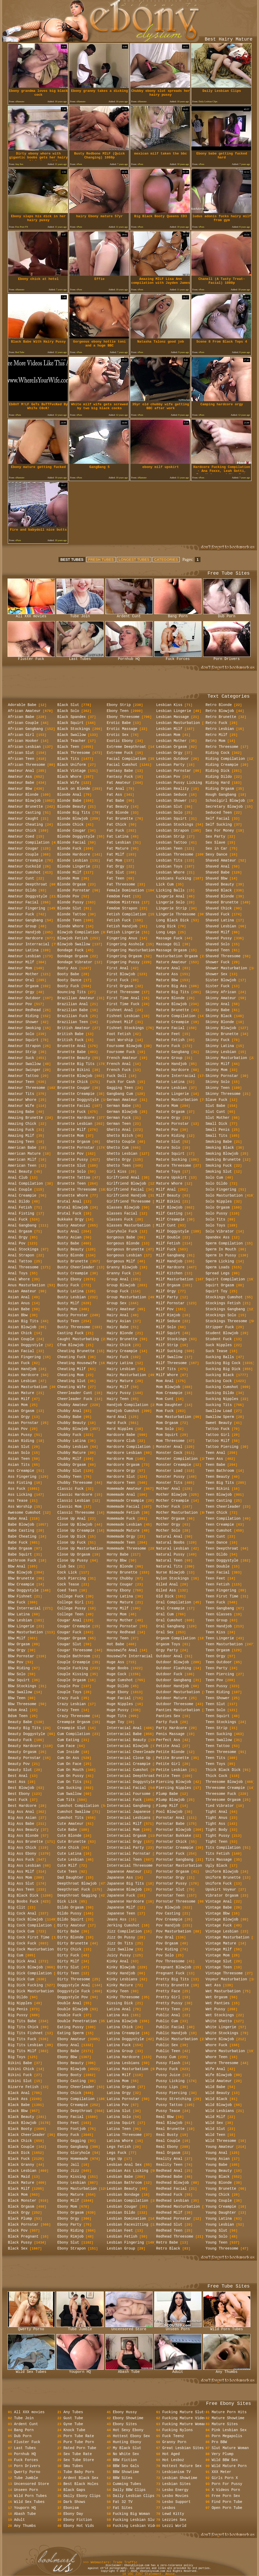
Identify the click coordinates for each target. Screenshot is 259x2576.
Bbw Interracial (24, 1608)
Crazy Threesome (73, 1716)
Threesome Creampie (225, 1788)
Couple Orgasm (71, 1680)
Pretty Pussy (169, 2003)
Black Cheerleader (26, 2135)
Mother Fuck (168, 1507)
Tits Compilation (223, 1848)
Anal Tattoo (20, 1261)
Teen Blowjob (219, 1495)
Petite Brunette (172, 1758)
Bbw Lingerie (21, 1626)
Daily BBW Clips (129, 2490)
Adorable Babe (22, 705)
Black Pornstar (23, 2224)
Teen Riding (218, 1692)
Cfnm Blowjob (70, 1345)
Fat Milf (115, 854)
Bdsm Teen (18, 1716)
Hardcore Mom (120, 1459)
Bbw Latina (19, 1614)
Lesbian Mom (168, 735)
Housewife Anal (122, 1650)
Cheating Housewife (77, 1363)
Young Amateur (220, 2147)
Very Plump (223, 2454)
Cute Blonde (69, 1836)
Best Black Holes (80, 2484)
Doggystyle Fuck (73, 1991)
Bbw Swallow (20, 1692)
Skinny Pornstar (222, 1076)
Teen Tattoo (218, 1746)
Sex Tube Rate (77, 2454)
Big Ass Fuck (21, 1860)
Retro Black (168, 2248)
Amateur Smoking (24, 1028)
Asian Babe (19, 1309)
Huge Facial (119, 1698)
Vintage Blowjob (222, 1919)
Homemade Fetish (123, 1513)
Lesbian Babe (120, 2177)
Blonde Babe (69, 801)
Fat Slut (115, 872)
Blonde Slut (69, 908)
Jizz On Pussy (121, 1937)
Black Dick (19, 2153)
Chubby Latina (71, 1441)
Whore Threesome (222, 2063)
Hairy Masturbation (126, 1375)
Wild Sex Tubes (31, 2370)
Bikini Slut (20, 2081)
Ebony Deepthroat (74, 2111)
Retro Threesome (222, 747)
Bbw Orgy (16, 1650)
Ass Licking (20, 1495)
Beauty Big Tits (24, 1728)
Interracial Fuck (124, 1800)
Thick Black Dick (223, 1770)
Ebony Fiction (77, 2520)
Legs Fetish (119, 2147)
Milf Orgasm (168, 1285)
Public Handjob (171, 2033)
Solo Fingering (221, 1189)
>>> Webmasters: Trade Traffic (110, 2562)
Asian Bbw (18, 1315)
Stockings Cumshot (224, 1297)
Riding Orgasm (220, 789)
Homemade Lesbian (124, 1525)
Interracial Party (125, 1848)
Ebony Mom (67, 2207)
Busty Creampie (72, 1273)
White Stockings (222, 2033)
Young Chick (218, 2195)
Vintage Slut (219, 1961)
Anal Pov (16, 1243)
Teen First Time (222, 1596)
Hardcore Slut (121, 1477)
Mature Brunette (172, 1010)
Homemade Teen (121, 1542)
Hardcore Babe (121, 1435)
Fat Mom (114, 860)
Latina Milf (119, 2075)
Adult (178, 2370)
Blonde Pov (68, 896)
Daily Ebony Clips (82, 2496)
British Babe (70, 1034)
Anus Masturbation (26, 1285)
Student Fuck (219, 1339)
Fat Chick (117, 825)
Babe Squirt (20, 1554)
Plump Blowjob (170, 1800)
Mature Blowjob (171, 1004)
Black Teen (68, 747)
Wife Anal (215, 2069)
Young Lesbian (220, 2224)
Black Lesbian (22, 2171)
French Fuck (119, 1070)
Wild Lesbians (220, 2111)
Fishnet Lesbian (123, 1016)
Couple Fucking (72, 1668)
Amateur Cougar (23, 848)
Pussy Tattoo (169, 2105)
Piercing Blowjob (173, 1782)
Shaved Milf (218, 932)
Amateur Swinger (24, 1070)
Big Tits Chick (23, 2027)
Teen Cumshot (219, 1530)
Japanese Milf (121, 1907)
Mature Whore (169, 1183)
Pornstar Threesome (176, 1901)
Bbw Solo (16, 1674)
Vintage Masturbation (227, 1937)
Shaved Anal (218, 866)
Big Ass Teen (21, 1889)
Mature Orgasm (170, 1112)
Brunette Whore (72, 1195)
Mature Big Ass (171, 986)
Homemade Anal (121, 1495)
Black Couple (21, 2147)
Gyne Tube (73, 2424)
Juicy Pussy (119, 1955)
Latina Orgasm (121, 2087)
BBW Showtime (126, 2472)
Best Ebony (19, 1794)
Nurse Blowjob (170, 1572)
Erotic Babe (119, 723)
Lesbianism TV (176, 2472)
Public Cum (167, 2021)
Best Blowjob (21, 1788)
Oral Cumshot (169, 1620)
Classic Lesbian (73, 1501)
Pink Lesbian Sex (229, 2430)
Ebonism (71, 2508)
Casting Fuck (70, 1333)
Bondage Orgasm (72, 956)
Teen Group (217, 1620)
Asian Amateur (22, 1291)
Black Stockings (73, 729)
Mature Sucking (171, 1160)
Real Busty (167, 2135)
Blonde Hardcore (73, 854)
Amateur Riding (23, 1016)
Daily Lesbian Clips (133, 2496)
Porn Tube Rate (78, 2436)
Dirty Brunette (72, 1943)
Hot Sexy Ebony (128, 2430)
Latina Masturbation (127, 2069)
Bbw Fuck (16, 1602)
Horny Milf (118, 1608)
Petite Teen (168, 1776)
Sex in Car (217, 848)
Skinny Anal (218, 1004)
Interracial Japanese (129, 1812)
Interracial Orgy (124, 1842)
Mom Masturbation (173, 1417)
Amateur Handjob (24, 932)
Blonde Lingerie (73, 866)
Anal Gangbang (22, 1225)
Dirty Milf (68, 1961)
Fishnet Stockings (125, 1028)
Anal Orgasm (20, 1231)
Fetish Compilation (126, 914)
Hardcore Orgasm (123, 1465)
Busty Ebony (69, 1279)
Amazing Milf (21, 1136)
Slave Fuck (217, 1100)
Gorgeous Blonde (123, 1243)
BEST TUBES (71, 559)
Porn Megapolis (227, 2436)
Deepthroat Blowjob (77, 1883)
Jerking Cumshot (123, 1925)
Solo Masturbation (224, 1195)
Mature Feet (168, 1034)
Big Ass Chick (22, 1848)
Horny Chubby (120, 1578)
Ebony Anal (68, 2045)
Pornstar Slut (170, 1889)
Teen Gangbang (220, 1608)
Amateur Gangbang (25, 920)
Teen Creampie (220, 1525)
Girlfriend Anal (123, 1177)
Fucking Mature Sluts (184, 2412)
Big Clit (16, 1907)
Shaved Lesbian (221, 926)
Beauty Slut (20, 1770)
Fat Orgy (115, 866)
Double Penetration (77, 2021)
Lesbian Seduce (171, 795)
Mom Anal (165, 1381)
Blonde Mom (68, 878)
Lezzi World (174, 2526)
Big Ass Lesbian (24, 1866)
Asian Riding (21, 1441)
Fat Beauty (118, 807)
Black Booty (20, 2129)
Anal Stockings (23, 1249)
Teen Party (217, 1668)
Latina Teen (119, 2129)
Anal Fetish (20, 1207)
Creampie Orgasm (73, 1722)
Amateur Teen (21, 1082)
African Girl (21, 735)
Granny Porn (174, 2442)
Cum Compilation (73, 1734)
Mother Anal (168, 1489)
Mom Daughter (169, 1405)
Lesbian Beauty (122, 2189)
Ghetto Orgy (119, 1160)
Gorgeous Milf (121, 1261)
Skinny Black (219, 1016)
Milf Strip (167, 1345)
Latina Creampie (123, 2033)
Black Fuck (19, 2159)
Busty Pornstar (72, 1315)
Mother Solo (168, 1530)
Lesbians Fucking (173, 878)
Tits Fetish (218, 1854)
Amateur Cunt (21, 878)
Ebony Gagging (71, 2141)
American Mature (24, 1154)
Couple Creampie (73, 1662)
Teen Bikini (218, 1489)
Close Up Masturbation (80, 1548)
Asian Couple (21, 1339)
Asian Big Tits (23, 1321)
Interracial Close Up (129, 1758)
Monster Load (169, 1471)
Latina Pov (118, 2105)
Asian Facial (21, 1351)
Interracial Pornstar (129, 1854)
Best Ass (16, 1782)
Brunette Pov (70, 1154)
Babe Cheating (22, 1536)
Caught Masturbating (78, 1339)
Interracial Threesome (130, 1866)
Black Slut (68, 705)
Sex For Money (220, 830)
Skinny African (221, 992)
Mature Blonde (170, 998)
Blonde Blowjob (72, 819)
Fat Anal (115, 789)
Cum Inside (68, 1752)
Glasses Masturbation (129, 1225)
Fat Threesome (121, 884)
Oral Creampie (170, 1608)
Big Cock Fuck (22, 1943)
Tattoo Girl (218, 1435)
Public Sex (167, 2045)
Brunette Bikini (73, 1070)
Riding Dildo (219, 777)
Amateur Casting (24, 813)
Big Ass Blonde (23, 1836)
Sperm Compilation (224, 1243)
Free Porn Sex (226, 2496)
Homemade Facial (123, 1507)
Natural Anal (169, 1536)
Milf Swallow (169, 1357)
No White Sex (126, 2454)
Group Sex (117, 1303)
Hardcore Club (121, 1441)
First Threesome (123, 992)
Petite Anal (168, 1746)
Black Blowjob (22, 2123)
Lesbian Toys (169, 866)
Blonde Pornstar (73, 890)
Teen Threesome (221, 1752)
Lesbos (168, 2508)
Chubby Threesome (74, 1483)
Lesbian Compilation (127, 2201)
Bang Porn (178, 614)
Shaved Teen (218, 950)
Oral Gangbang (170, 1626)
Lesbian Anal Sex (124, 2165)
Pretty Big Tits (172, 1979)
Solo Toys (215, 1225)
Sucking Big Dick (223, 1369)
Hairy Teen (118, 1399)
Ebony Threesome (123, 717)
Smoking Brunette (223, 1160)
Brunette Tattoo (73, 1177)
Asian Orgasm (21, 1411)
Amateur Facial (23, 902)
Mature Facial (170, 1028)
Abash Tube (129, 2370)
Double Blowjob (72, 2009)
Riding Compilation (225, 759)
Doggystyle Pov (72, 1997)
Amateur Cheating (25, 825)
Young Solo (217, 2236)
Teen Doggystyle (222, 1560)
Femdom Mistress (123, 902)
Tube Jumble (80, 2327)
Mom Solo (165, 1429)
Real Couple (168, 2141)
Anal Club (18, 1177)
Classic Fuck (70, 1489)
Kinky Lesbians (122, 1979)
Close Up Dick (71, 1536)
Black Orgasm (21, 2207)
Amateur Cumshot (24, 872)
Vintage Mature (221, 1943)
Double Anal (69, 2003)
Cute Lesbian (70, 1860)
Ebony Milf (68, 2201)
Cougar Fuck (69, 1632)
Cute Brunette (71, 1842)
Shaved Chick (219, 908)
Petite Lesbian (171, 1770)
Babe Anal (18, 1519)
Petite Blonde (170, 1752)
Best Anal (18, 1776)
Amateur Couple (23, 854)
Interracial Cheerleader (132, 1752)
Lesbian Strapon (172, 830)
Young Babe (217, 2165)
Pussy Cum (166, 2057)
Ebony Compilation (76, 2099)
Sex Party (215, 836)
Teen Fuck (215, 1602)
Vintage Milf (219, 1949)
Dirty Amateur (71, 1925)
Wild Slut (215, 2129)
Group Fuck (118, 1291)
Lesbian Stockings (174, 825)
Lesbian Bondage (123, 2195)
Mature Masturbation (177, 1100)
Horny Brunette (122, 1572)
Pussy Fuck (167, 2069)
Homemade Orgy (121, 1536)
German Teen (119, 1124)
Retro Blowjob (220, 711)
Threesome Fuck (221, 1794)
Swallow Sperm (220, 1417)
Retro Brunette (221, 717)
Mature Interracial (176, 1076)
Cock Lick (67, 1572)
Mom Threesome (170, 1441)
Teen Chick (217, 1513)
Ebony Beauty (70, 2063)
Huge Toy (115, 1722)
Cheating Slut (71, 1381)
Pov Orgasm (167, 1943)
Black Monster (22, 2201)
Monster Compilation (177, 1459)
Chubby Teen (69, 1477)
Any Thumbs (226, 2370)
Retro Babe (167, 2242)
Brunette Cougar (73, 1088)
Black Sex (18, 2248)
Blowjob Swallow (73, 944)
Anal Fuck (18, 1219)
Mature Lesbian (171, 1088)
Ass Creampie (21, 1471)
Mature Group (169, 1058)
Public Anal (168, 2015)
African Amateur (24, 711)
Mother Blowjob (171, 1495)
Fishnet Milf (120, 1022)
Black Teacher (71, 741)
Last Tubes (80, 657)
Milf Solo (166, 1327)
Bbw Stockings (22, 1686)
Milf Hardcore (170, 1267)
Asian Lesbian (22, 1381)
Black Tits (68, 759)
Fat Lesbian (119, 842)
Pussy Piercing (171, 2093)
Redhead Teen (169, 2230)
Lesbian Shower (171, 801)
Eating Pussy (70, 2027)
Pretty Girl (168, 1997)
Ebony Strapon (71, 2248)
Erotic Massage (122, 729)
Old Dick (165, 1596)
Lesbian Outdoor (172, 759)
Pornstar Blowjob (173, 1830)
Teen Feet (215, 1578)
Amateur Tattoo (23, 1076)
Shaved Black (219, 890)
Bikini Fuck (20, 2075)
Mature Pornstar (172, 1124)
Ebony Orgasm (70, 2213)
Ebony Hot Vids (78, 2526)
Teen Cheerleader (223, 1507)
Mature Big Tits (172, 992)
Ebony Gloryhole (73, 2153)
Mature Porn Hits (229, 2412)
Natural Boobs (170, 1542)
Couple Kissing (72, 1674)
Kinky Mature (120, 1985)
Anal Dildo (19, 1201)
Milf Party (167, 1297)
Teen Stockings (221, 1722)
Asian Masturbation (27, 1387)
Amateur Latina (23, 950)
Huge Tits (117, 1716)
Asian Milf (19, 1399)
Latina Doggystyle (125, 2039)
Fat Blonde (118, 813)
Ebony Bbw (67, 2057)
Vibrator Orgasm (222, 1895)
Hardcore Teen (121, 1483)
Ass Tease (18, 1501)
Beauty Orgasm (22, 1752)
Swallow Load (219, 1411)
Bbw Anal (16, 1566)
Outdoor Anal (169, 1656)
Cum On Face (69, 1764)
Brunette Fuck (71, 1112)
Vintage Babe (219, 1907)
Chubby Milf (69, 1459)
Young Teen (217, 2242)
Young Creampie (221, 2207)
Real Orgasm (168, 2153)
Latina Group (120, 2051)
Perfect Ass (168, 1740)
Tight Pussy (218, 1836)
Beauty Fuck (20, 1740)
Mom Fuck (165, 1411)
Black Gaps (74, 2490)
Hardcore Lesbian (124, 1453)
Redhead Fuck (169, 2195)
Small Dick (217, 1124)
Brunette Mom (70, 1136)
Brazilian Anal (72, 1004)
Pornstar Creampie (174, 1848)
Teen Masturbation (224, 1644)
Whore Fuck (217, 2045)
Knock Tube (74, 2430)
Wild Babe (215, 2087)
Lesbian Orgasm (171, 747)
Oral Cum (165, 1614)
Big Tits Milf (22, 2051)
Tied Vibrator (220, 1806)
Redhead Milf (169, 2213)
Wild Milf (215, 2117)
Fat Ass (114, 795)
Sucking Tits (219, 1405)
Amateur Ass (20, 777)
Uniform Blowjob (222, 1872)
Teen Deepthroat (222, 1548)
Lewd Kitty (173, 2514)
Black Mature (21, 2183)
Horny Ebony (119, 1590)
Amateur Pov (20, 1004)
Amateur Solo (21, 1034)
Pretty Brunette (172, 1985)
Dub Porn (226, 614)
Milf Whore (167, 1375)
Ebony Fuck (68, 2135)
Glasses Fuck (120, 1219)
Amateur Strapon (24, 1046)
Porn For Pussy (227, 2484)
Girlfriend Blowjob (126, 1183)
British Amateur (73, 1028)
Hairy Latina (120, 1363)
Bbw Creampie (21, 1584)
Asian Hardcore (23, 1375)
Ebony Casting (71, 2081)
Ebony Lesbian (71, 2183)
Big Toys (16, 2057)
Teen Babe (215, 1465)
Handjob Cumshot (123, 1411)
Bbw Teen (16, 1698)
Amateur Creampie (25, 860)
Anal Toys (18, 1273)
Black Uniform (71, 765)
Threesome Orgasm (223, 1800)
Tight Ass (215, 1824)
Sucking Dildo (220, 1393)
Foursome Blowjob (124, 1046)
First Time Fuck (123, 1004)
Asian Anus (19, 1303)
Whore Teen (217, 2057)
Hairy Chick (119, 1345)
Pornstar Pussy (171, 1883)
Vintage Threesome (224, 1973)
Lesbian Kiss (169, 705)
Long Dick (166, 926)
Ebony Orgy (68, 2219)
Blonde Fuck (69, 848)
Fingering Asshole (125, 944)
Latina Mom (118, 2081)
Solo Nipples (219, 1201)
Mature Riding (170, 1136)
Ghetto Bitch (120, 1136)
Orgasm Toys (168, 1644)
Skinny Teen (218, 1088)
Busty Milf (68, 1303)
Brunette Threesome (77, 1189)
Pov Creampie (169, 1919)
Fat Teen (115, 878)
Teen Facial (218, 1572)
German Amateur (122, 1100)
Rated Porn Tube (79, 2448)
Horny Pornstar (122, 1626)
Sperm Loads (218, 1267)
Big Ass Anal (21, 1812)
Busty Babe (68, 1243)
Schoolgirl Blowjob (225, 801)
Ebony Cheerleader (76, 2087)
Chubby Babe (69, 1417)
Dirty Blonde (70, 1937)
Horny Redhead (121, 1632)
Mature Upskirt (171, 1177)
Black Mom (18, 2195)
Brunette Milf (71, 1130)
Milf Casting (169, 1213)
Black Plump (20, 2219)
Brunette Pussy (72, 1160)
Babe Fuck (18, 1542)
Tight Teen (217, 1842)
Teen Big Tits (220, 1483)
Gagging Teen (120, 1088)
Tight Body (217, 1830)
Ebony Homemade (72, 2159)
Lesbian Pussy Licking (179, 783)
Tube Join (80, 614)
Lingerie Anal (170, 896)
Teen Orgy (215, 1656)
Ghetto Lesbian (122, 1154)
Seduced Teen (219, 813)
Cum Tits (66, 1800)
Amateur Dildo (22, 890)
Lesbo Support (176, 2502)
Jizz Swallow (120, 1949)
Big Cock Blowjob (25, 1919)
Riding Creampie (222, 765)
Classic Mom (69, 1507)
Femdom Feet (119, 896)
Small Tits (217, 1136)
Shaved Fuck (218, 914)
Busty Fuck (68, 1285)
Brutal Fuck (69, 1213)
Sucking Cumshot (222, 1387)
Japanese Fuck (121, 1895)
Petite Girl (168, 1764)
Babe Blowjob (21, 1525)
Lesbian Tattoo (171, 842)
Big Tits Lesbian (25, 2045)
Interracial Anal (124, 1728)
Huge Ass (115, 1662)
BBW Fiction (125, 2460)
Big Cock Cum (21, 1931)
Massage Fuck (169, 938)
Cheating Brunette (76, 1351)
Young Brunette (221, 2189)
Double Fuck (69, 2015)
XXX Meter (221, 2472)
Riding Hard (218, 783)
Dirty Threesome (73, 1979)
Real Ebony (167, 2147)
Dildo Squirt (70, 1919)
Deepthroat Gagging (77, 1895)
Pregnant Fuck (170, 1973)
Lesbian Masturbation (178, 723)
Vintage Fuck (219, 1925)
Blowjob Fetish (72, 938)
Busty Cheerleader (76, 1267)
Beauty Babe (20, 1722)
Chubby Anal (69, 1411)
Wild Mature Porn (229, 2466)
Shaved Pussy (219, 938)
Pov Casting (168, 1913)
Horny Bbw (117, 1560)
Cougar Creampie (73, 1626)
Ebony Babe (68, 2051)
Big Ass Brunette (25, 1842)
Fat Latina (118, 836)
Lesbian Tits (169, 860)
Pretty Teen (168, 2009)
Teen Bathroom (220, 1471)
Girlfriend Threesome (129, 1201)
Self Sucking (219, 825)
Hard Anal (117, 1417)
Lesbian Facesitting (127, 2224)
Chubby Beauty (71, 1423)
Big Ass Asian (22, 1818)
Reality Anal (169, 2159)
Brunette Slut (71, 1166)
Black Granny (21, 2165)
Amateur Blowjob (24, 801)
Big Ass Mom (20, 1877)
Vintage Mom (218, 1955)
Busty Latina (70, 1291)
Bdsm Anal (18, 1710)
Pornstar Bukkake (173, 1836)
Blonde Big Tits (73, 813)
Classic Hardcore (74, 1495)
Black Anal (19, 2093)
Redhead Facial (171, 2189)
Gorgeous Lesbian (124, 1255)
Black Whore (69, 777)
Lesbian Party (170, 765)
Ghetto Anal (119, 1130)
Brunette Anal (71, 1046)
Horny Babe (118, 1554)
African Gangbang (25, 729)
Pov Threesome (170, 1961)
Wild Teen (215, 2135)
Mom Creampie (169, 1393)
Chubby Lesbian (72, 1447)
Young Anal (217, 2153)
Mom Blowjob (168, 1387)
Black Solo (68, 711)
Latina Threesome (124, 2135)
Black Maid (19, 2177)
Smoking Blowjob (222, 1154)
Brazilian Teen (72, 1022)
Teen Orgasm (218, 1650)
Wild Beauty (218, 2093)
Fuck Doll (117, 1076)
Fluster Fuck (31, 657)
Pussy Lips (167, 2087)
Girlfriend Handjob (126, 1195)
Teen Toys (215, 1764)
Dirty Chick (69, 1949)
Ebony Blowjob (71, 2069)
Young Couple (219, 2201)
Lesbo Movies (175, 2496)
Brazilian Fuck (72, 1016)
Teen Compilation (223, 1519)
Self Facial (218, 819)
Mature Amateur (171, 962)
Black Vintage (71, 771)
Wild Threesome (221, 2141)
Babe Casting (21, 1530)
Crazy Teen (68, 1710)
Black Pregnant (23, 2236)
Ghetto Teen (119, 1166)
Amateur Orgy (21, 992)
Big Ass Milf (21, 1872)
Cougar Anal (69, 1620)
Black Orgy (19, 2213)
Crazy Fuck (68, 1698)
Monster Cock (169, 1453)
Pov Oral (165, 1937)
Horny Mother (120, 1620)
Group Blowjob (121, 1285)
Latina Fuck (119, 2045)
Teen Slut (215, 1704)
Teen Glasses (219, 1614)
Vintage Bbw (218, 1913)
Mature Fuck (168, 1046)
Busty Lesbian (71, 1297)
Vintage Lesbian (222, 1931)
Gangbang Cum (120, 1094)
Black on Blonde (73, 789)
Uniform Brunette (223, 1877)
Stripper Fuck (220, 1327)
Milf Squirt (168, 1333)
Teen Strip (217, 1728)
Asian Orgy (19, 1417)
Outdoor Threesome (174, 1704)
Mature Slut (168, 1142)
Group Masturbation (126, 1297)
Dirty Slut (68, 1967)
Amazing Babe (21, 1112)
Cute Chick (68, 1848)
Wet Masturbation (223, 1991)
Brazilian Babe (72, 1010)
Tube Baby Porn (78, 2472)
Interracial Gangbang (129, 1806)
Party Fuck (167, 1722)
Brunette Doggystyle (78, 1100)
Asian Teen (19, 1459)
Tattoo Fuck (218, 1429)
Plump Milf (167, 1806)
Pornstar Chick (171, 1842)
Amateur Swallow (24, 1064)
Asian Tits (19, 1465)
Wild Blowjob (219, 2105)
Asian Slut (19, 1447)
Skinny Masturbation (226, 1058)
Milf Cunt (166, 1225)
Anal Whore (19, 1279)
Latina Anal (119, 2009)
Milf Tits (166, 1369)
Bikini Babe (20, 2063)
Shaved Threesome (223, 956)
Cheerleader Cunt (74, 1393)
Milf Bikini (168, 1201)
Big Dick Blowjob (25, 1967)
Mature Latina (170, 1082)
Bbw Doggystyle (23, 1590)
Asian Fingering (24, 1357)
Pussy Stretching (173, 2099)
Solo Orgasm (218, 1207)
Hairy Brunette (122, 1339)
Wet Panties (218, 2003)
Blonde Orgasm (71, 884)
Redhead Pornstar (173, 2219)
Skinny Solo (218, 1082)
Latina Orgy (119, 2093)
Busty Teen (68, 1321)
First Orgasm (120, 986)
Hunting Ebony (127, 2442)
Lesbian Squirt (171, 819)
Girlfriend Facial (125, 1189)
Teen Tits (215, 1758)
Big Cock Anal (22, 1913)
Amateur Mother (23, 974)
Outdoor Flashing (173, 1668)
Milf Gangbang (170, 1255)
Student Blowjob (222, 1333)
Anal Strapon (21, 1255)
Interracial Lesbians (129, 1818)
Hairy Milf (118, 1387)
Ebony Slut (68, 2242)
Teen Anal (215, 1453)
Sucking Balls (220, 1357)
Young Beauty (219, 2171)
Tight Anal (217, 1812)
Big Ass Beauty (23, 1830)
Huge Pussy (118, 1710)
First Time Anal (123, 998)
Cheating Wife (71, 1387)
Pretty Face (168, 1991)
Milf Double (168, 1237)
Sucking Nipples (222, 1399)
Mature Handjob (171, 1064)
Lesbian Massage (172, 717)
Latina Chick (120, 2027)
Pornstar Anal (170, 1818)
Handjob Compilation (127, 1405)
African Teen (21, 759)
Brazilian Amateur (76, 998)
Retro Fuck (217, 723)
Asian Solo (19, 1453)
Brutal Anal (69, 1201)
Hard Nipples (120, 1429)
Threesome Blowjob (224, 1782)
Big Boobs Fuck (23, 1901)
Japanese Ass (120, 1877)
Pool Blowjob (169, 1812)
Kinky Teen (118, 1991)
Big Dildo (18, 1997)
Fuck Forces (178, 657)
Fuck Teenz (173, 2436)
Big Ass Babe (21, 1824)
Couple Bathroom (73, 1656)
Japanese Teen (121, 1913)
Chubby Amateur (72, 1405)
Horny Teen (118, 1638)
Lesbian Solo (169, 813)
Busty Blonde (70, 1255)
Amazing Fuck (21, 1130)
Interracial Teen (124, 1860)
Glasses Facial (122, 1213)
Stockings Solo (221, 1315)
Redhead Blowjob (172, 2183)
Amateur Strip (22, 1052)
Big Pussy (18, 2015)
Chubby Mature (71, 1453)
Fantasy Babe (120, 771)
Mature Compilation (176, 1016)
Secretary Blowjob (224, 807)
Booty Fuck (68, 986)
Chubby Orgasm (71, 1465)
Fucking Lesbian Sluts (136, 2520)
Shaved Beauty (220, 884)
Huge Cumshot (120, 1680)
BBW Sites (123, 2478)
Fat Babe (115, 801)
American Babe (22, 1148)
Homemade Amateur (124, 1489)
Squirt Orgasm (220, 1285)
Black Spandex (71, 717)
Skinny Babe (218, 1010)
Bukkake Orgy (70, 1219)
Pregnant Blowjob (173, 1967)
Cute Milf (67, 1866)
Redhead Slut (169, 2224)
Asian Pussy (20, 1435)
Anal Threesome (23, 1267)
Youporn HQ (80, 2370)
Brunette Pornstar (76, 1148)
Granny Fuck (119, 1273)
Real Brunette (170, 2129)
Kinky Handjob (121, 1973)
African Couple (23, 723)
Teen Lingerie (220, 1638)
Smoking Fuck (219, 1166)
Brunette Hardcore (76, 1118)
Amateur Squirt (23, 1040)
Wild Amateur (219, 2081)
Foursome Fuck (121, 1052)
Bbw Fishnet (20, 1596)
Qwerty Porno (31, 2327)
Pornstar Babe (170, 1824)
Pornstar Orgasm (172, 1872)
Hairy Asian (119, 1321)
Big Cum (15, 1955)
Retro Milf (217, 735)
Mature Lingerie (172, 1094)
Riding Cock (218, 753)
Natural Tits (169, 1566)
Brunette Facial (73, 1106)
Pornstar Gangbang (174, 1860)
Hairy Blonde (120, 1333)
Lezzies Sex (174, 2520)
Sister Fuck (218, 986)
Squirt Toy (217, 1291)
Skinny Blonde (220, 1022)
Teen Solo (215, 1710)
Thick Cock (217, 1776)
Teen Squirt (218, 1716)
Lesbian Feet (120, 2230)
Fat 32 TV (123, 2502)
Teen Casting (219, 1501)
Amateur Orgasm (23, 986)
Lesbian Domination (126, 2219)
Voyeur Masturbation (226, 1979)
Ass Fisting (20, 1483)
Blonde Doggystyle (76, 836)
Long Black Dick (172, 920)
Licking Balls (170, 890)
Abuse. (171, 2574)
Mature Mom (167, 1106)
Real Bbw (165, 2117)
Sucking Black (220, 1375)
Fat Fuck (115, 830)
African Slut (21, 753)
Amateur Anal (21, 771)
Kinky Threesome (123, 1997)
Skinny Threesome (223, 1094)
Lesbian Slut (169, 807)
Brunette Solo (71, 1172)
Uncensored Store (129, 2327)
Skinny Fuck (218, 1040)
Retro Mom (215, 741)
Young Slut (217, 2230)
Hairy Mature (120, 1381)
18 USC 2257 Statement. (143, 2574)
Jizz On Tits (120, 1943)
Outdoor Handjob (172, 1686)
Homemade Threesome (126, 1548)
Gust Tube (73, 2418)
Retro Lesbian (220, 729)
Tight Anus (217, 1818)
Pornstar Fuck (170, 1854)
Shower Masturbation (226, 968)
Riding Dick (218, 771)
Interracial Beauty (126, 1740)
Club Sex (66, 1566)
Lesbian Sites (176, 2484)
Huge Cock (117, 1674)
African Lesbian (24, 747)
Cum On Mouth (70, 1770)
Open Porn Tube (227, 2508)
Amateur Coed (21, 836)
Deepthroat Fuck (73, 1889)
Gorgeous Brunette (125, 1249)
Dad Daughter (70, 1877)
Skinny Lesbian (221, 1052)
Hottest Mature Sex (182, 2466)
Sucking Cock (219, 1381)
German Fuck (119, 1118)
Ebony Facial (70, 2117)
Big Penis (18, 2009)
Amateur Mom (20, 968)
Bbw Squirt (19, 1680)
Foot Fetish (119, 1034)
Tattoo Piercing (222, 1447)
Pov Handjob (168, 1925)
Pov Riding (167, 1949)
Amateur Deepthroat (27, 884)
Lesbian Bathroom (124, 2183)
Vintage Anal (219, 1901)
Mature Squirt (170, 1154)
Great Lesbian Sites (183, 2448)
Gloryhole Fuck (122, 1231)
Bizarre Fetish (23, 2087)
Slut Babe (215, 1106)
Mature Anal (168, 968)
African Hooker (23, 741)
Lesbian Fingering (125, 2242)
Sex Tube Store (78, 2460)
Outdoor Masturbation (178, 1692)
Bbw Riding (19, 1668)
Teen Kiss (215, 1632)
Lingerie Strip (171, 908)
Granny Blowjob (122, 1267)
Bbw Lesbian (20, 1620)
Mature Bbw (167, 980)
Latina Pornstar (123, 2099)
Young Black (218, 2177)
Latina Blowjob (122, 2021)
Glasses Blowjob (123, 1207)
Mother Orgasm (170, 1519)
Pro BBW (219, 2442)
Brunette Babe (71, 1052)
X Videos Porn (226, 2490)
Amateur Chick (22, 830)
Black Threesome (73, 753)
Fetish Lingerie (123, 932)
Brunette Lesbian (74, 1124)
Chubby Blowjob (72, 1429)
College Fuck (70, 1596)
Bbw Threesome (22, 1704)
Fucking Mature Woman (184, 2424)
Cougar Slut (69, 1644)
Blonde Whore (70, 926)
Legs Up (114, 2159)
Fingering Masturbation (131, 950)
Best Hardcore (22, 1806)
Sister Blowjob (221, 980)
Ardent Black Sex (80, 2478)
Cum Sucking (69, 1788)
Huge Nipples (120, 1704)
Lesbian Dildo (121, 2213)
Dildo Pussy (69, 1913)
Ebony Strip (119, 705)
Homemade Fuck (121, 1519)
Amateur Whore (22, 1100)
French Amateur (122, 1058)
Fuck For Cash (121, 1082)
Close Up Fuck (71, 1542)
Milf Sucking (169, 1351)
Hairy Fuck (118, 1357)
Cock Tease (68, 1584)
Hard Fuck (117, 1423)
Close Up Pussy (72, 1560)
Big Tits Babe (22, 2021)
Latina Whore (120, 2141)
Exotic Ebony (120, 741)
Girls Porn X (225, 2478)
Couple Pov (68, 1686)
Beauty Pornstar (24, 1758)
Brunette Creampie (76, 1094)
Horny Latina (120, 1596)
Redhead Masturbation (178, 2207)
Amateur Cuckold (24, 866)
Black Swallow (71, 735)
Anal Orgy (18, 1237)
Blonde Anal (69, 795)
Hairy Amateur (121, 1309)
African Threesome (26, 765)
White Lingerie (221, 2027)
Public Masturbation (177, 2039)
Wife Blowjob (219, 2075)
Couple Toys (69, 1692)
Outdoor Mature (171, 1698)
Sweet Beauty (219, 1423)
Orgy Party (167, 1650)
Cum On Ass (68, 1758)
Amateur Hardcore (25, 938)
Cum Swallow (69, 1794)
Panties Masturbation (178, 1710)
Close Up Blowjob (74, 1525)
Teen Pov (214, 1680)
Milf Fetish (168, 1243)
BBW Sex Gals (126, 2466)
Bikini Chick (21, 2069)
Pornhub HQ (129, 657)
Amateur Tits (21, 1094)
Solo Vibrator (220, 1231)
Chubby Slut (69, 1471)
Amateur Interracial (29, 944)
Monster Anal (169, 1447)
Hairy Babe (118, 1327)
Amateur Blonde (23, 795)
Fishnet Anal (120, 1010)
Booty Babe (68, 974)
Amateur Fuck (21, 914)
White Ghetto (219, 2021)
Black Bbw (18, 2111)
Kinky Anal (118, 1961)
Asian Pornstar (23, 1423)
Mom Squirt (167, 1435)
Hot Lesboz (173, 2460)
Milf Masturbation (174, 1279)
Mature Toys (168, 1172)
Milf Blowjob (169, 1207)
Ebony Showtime (128, 2418)
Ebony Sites (125, 2424)
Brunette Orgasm (73, 1142)
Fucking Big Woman (131, 2514)
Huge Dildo (118, 1686)
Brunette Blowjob (74, 1076)
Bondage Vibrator (74, 962)
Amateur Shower (23, 1022)
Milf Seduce (168, 1321)
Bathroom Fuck (22, 1560)
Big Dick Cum (21, 1979)
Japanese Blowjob (124, 1889)
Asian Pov (18, 1429)
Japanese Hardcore (125, 1901)
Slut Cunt (215, 1112)
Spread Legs (218, 1273)
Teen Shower (218, 1698)
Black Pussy (20, 2242)
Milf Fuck (166, 1249)
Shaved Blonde (220, 896)
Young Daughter (221, 2213)
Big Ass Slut (21, 1883)
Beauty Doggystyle (26, 1734)
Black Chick (20, 2141)
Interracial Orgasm (126, 1836)
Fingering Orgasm (124, 956)
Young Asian (218, 2159)
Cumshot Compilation (78, 1806)
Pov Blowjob (168, 1907)
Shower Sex (217, 974)
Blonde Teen (69, 920)
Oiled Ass (166, 1590)
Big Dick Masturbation (31, 1991)
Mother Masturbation (177, 1513)
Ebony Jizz (68, 2171)
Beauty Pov (19, 1764)
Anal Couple (20, 1189)
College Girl (70, 1602)
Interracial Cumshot (127, 1770)
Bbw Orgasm (19, 1644)
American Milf (22, 1160)
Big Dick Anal (22, 1961)
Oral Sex (165, 1632)
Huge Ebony (118, 1692)
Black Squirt (70, 723)
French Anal (119, 1064)
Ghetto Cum (118, 1148)
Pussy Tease (168, 2111)
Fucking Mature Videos (185, 2418)
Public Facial (170, 2027)
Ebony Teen (118, 711)
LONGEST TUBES (134, 559)
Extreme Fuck (120, 753)
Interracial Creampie (129, 1764)
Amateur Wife (21, 1106)
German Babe (119, 1106)
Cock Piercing (71, 1578)
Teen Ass (214, 1459)
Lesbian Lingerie (173, 711)
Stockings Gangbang (225, 1309)
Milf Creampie (170, 1219)
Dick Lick (67, 1901)
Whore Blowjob (220, 2039)
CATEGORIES (166, 559)
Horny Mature (120, 1602)
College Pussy (71, 1608)
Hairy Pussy (119, 1393)
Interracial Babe (124, 1734)
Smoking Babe (219, 1142)
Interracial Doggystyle (131, 1782)
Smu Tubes (73, 2466)
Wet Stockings (220, 2015)
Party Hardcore (171, 1728)
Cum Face (66, 1746)
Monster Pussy (170, 1477)
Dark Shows (74, 2502)
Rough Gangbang (221, 795)
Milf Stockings (171, 1339)
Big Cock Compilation (30, 1925)
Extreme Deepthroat (126, 747)
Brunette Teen (71, 1183)
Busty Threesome (73, 1327)
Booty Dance (69, 980)
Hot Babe (115, 1644)
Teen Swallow (219, 1740)
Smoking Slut (219, 1172)
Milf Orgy (166, 1291)
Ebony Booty (69, 2075)
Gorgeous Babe (121, 1237)
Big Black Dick (23, 1895)
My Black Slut (127, 2448)
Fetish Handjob (122, 926)
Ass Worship (20, 1507)
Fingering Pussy (123, 962)
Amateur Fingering (26, 908)
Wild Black (217, 2099)
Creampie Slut (71, 1728)
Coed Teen (67, 1590)
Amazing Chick (22, 1124)
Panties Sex (168, 1716)
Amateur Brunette (25, 807)
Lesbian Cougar (122, 2207)
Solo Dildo (217, 1183)
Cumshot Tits (70, 1818)
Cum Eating (68, 1740)
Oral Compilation (173, 1602)
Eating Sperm (70, 2033)
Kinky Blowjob (121, 1967)
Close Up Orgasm (73, 1554)
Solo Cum (214, 1177)
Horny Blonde (120, 1566)
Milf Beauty (168, 1195)
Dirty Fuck (68, 1955)
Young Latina (219, 2219)
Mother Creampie (172, 1501)
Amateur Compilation (29, 842)
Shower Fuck (218, 962)
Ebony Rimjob (70, 2236)
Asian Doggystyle (25, 1345)
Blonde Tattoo (71, 914)
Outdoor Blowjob (172, 1662)
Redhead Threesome (174, 2236)
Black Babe (19, 2105)
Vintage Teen (219, 1967)
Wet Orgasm (217, 1997)
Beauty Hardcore (24, 1746)
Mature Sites (225, 2424)
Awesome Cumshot (24, 1513)
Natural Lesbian (172, 1548)
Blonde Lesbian (72, 860)
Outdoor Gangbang (173, 1680)
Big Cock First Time (29, 1937)
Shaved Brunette (222, 902)
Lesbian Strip (170, 836)
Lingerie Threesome (176, 914)
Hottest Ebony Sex (131, 2436)
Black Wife (68, 783)
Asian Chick (20, 1333)
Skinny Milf (218, 1064)
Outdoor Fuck (169, 1674)
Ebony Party (69, 2224)
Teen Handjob (219, 1626)
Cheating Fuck (71, 1357)
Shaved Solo (218, 944)
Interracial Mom (123, 1830)
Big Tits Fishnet (25, 2033)
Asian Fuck (19, 1363)
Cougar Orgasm (71, 1638)
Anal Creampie (22, 1195)
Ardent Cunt (129, 614)
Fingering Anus (122, 938)
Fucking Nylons (177, 2430)
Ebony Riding (70, 2230)
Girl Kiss (117, 1172)
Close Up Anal (71, 1519)
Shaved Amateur (221, 860)
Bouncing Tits (71, 992)
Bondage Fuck (70, 950)
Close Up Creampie (76, 1530)
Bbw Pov (15, 1662)
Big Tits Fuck (22, 2039)
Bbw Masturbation (25, 1632)
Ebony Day (73, 2514)
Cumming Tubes (127, 2484)
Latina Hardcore (123, 2057)
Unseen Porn (178, 2327)
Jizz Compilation (124, 1931)
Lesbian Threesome (174, 854)
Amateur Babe (21, 783)
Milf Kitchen (169, 1273)
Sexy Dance (217, 854)
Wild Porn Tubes (226, 2327)
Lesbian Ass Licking (127, 2171)
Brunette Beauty (73, 1058)
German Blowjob (122, 1112)
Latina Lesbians (123, 2063)
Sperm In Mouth (221, 1249)
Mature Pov (167, 1130)
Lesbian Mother (171, 741)
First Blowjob (121, 974)
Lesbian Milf (169, 729)
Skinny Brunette (222, 1034)
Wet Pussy (215, 2009)
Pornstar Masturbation (179, 1866)
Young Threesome (222, 2248)
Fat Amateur (119, 783)
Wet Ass (213, 1985)
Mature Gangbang (172, 1052)
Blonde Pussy (70, 902)
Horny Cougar (120, 1584)
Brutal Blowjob (72, 1207)
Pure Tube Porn (78, 2442)
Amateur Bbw (20, 789)
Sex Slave (215, 842)
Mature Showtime (228, 2418)
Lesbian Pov (168, 777)
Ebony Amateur (71, 2039)
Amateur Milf (21, 962)
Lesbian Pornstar (173, 771)
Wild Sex (214, 2123)
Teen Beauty (218, 1477)
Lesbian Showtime (179, 2478)
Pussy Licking (170, 2081)
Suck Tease (217, 1351)
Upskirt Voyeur (221, 1889)
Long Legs (166, 932)
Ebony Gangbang (72, 2147)
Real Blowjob (169, 2123)
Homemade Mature (123, 1530)
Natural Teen (169, 1560)
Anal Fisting (21, 1213)
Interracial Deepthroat (131, 1776)
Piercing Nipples (173, 1788)
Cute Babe (67, 1830)
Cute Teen (67, 1872)
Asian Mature (21, 1393)
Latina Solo (119, 2117)
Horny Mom (117, 1614)
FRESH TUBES (101, 559)
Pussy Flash (168, 2063)
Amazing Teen (21, 1142)
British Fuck (70, 1040)
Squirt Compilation (225, 1279)
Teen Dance (217, 1542)
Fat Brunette (120, 819)
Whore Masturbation (225, 2051)
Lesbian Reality (172, 789)
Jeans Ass (117, 1919)
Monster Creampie (173, 1465)
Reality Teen (169, 2165)
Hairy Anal (118, 1315)
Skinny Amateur (221, 998)
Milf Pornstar (170, 1303)
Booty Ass (67, 968)
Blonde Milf (69, 872)
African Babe (21, 717)
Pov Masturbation (173, 1931)
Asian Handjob (22, 1369)
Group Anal (118, 1279)
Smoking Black (220, 1148)
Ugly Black (217, 1866)
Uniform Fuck (219, 1883)
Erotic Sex (118, 735)
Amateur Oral (21, 980)
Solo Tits (215, 1219)
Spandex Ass (218, 1237)
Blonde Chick (70, 825)
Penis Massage (170, 1734)
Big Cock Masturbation (31, 1949)
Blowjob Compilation (78, 932)
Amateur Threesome (26, 1088)
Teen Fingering (221, 1590)
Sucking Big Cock (223, 1363)
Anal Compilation (25, 1183)
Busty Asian (69, 1237)
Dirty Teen (68, 1973)
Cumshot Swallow (73, 1812)
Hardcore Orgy (121, 1471)
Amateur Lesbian (24, 956)
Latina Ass (118, 2015)
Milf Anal (166, 1189)
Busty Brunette (72, 1261)
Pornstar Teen (170, 1895)
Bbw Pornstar (21, 1656)
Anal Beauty (20, 1172)
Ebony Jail (68, 2165)
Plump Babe (167, 1794)
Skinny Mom (217, 1070)
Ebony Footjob (71, 2129)
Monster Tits (169, 1483)
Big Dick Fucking (25, 1985)
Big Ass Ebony (22, 1854)
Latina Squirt (121, 2123)
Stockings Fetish (223, 1303)
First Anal (118, 968)
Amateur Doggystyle (27, 896)
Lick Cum (165, 884)
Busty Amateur (71, 1225)
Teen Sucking (219, 1734)
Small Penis (218, 1130)
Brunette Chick (72, 1082)
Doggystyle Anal (73, 1985)
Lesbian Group (121, 2248)
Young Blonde (219, 2183)
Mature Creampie (172, 1022)
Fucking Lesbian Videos (137, 2526)
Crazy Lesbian (71, 1704)
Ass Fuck (16, 1489)
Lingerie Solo (170, 902)
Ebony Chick (69, 2093)
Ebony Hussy (125, 2412)
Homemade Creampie (125, 1501)
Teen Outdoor (219, 1662)
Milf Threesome (171, 1363)
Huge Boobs (118, 1668)
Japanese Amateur (124, 1872)
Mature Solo (168, 1148)
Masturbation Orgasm (177, 956)
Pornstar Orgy (170, 1877)
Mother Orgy (168, 1525)
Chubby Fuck (69, 1435)
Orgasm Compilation (176, 1638)
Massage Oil (168, 944)
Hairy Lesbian (121, 1369)
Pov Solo (165, 1955)
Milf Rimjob (168, 1315)
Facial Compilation (126, 759)
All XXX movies (31, 614)
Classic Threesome (76, 1513)
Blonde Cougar (71, 830)
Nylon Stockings (172, 1578)
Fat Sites (123, 2508)
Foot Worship (120, 1040)
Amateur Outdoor (24, 998)
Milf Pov (165, 1309)
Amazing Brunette (25, 1118)
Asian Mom (18, 1405)
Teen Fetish (218, 1584)
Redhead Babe (169, 2177)
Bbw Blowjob (20, 1572)
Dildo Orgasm (70, 1907)
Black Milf (19, 2189)
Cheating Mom (70, 1375)
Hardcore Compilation (129, 1447)
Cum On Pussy (70, 1776)
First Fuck (118, 980)
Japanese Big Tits (125, 1883)
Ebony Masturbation (77, 2189)
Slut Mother (218, 1118)
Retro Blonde (219, 705)
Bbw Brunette (21, 1578)
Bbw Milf (16, 1638)
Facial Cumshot (122, 765)
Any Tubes (73, 2412)
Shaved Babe (218, 872)
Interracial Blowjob (127, 1746)
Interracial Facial (126, 1788)
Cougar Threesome (74, 1650)
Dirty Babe (68, 1931)
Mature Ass (167, 974)
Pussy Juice (168, 2075)
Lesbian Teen (169, 848)
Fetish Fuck (119, 920)
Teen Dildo (217, 1554)
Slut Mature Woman (230, 2448)
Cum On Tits (69, 1782)
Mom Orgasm (167, 1423)
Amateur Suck (21, 1058)
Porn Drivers (226, 657)
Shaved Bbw (217, 878)
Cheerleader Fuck (74, 1399)
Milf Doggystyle (172, 1231)
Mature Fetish (170, 1040)
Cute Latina (69, 1854)
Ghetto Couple (121, 1142)
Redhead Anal (169, 2171)
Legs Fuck (117, 2153)
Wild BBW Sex (225, 2460)
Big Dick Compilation (30, 1973)
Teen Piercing (220, 1674)
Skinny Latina (220, 1046)
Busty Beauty (70, 1249)
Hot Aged (171, 2454)
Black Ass (18, 2099)
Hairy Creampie (122, 1351)
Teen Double (218, 1566)
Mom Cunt (165, 1399)
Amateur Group (22, 926)
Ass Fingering (22, 1477)
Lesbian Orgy (169, 753)
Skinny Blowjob (221, 1028)
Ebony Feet (68, 2123)
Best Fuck (18, 1800)
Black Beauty (21, 2117)
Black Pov (18, 2230)
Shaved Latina (220, 920)
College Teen (70, 1614)
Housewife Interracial (130, 1656)
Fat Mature (118, 848)
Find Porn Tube (227, 2502)
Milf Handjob (169, 1261)
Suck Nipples (219, 1345)
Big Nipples (20, 2003)
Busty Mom (67, 1309)
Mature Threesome (173, 1166)
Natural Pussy (170, 1554)
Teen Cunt (215, 1536)
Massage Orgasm (171, 950)
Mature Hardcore (172, 1070)
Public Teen (168, 2051)
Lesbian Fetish (122, 2236)
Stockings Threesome (226, 1321)
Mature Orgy (168, 1118)
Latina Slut (119, 2111)
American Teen (22, 1166)
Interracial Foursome (129, 1794)
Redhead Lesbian (172, 2201)
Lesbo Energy (175, 2490)
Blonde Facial (71, 842)
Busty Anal (68, 1231)
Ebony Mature (70, 2195)
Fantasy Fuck (120, 777)
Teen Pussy (217, 1686)
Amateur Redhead (24, 1010)
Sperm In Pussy (221, 1255)
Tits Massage (219, 1860)
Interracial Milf (124, 1824)
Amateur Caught (23, 819)
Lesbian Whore (170, 872)
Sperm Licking (220, 1261)
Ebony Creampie (72, 2105)
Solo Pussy (217, 1213)
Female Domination (125, 890)
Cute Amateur (70, 1824)
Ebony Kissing (71, 2177)
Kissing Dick (120, 2003)
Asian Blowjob (22, 1327)
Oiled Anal (167, 1584)
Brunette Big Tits (76, 1064)
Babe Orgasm (20, 1548)
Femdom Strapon (122, 908)
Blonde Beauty (71, 807)
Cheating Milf (71, 1369)
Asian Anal (19, 1297)
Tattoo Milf (218, 1441)
